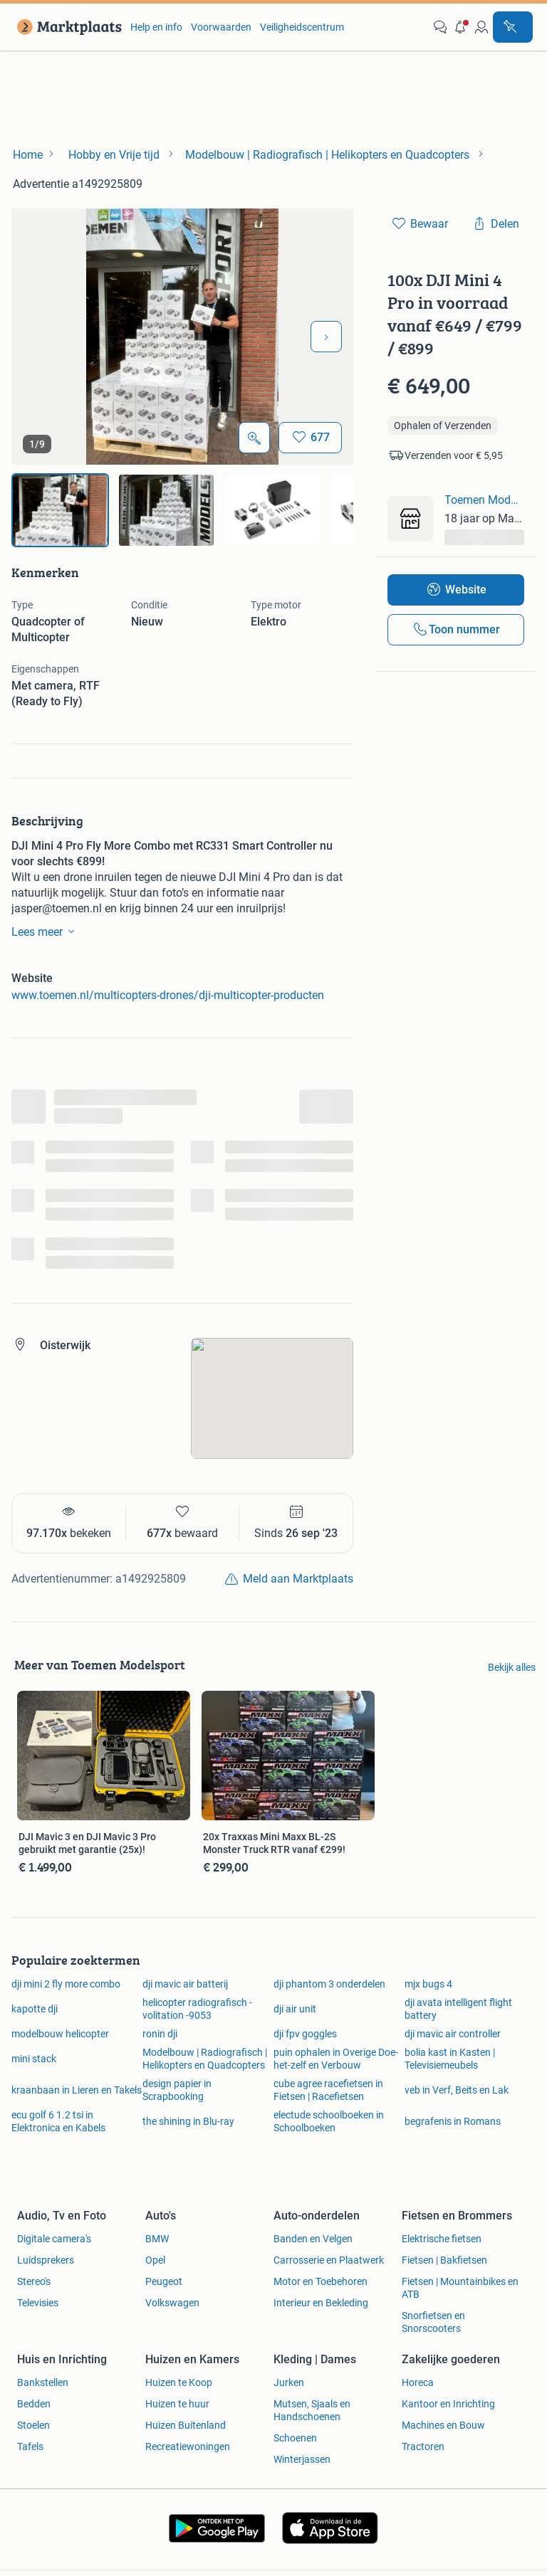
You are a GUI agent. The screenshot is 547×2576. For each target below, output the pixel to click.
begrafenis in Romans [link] (453, 2121)
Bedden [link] (34, 2403)
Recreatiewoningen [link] (187, 2446)
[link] (66, 27)
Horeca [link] (418, 2382)
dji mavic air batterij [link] (185, 1984)
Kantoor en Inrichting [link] (448, 2403)
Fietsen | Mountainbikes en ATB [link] (460, 2288)
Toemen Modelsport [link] (484, 500)
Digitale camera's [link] (54, 2238)
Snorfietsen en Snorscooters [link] (433, 2322)
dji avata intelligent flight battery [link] (458, 2009)
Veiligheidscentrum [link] (302, 27)
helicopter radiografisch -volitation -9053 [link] (197, 2009)
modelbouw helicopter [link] (60, 2033)
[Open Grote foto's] (254, 437)
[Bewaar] (310, 437)
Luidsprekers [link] (45, 2260)
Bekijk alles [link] (512, 1667)
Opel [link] (155, 2260)
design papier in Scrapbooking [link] (177, 2090)
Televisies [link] (37, 2302)
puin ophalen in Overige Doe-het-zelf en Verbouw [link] (336, 2059)
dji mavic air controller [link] (453, 2033)
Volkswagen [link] (172, 2302)
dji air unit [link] (295, 2009)
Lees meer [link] (45, 931)
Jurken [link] (289, 2382)
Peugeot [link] (163, 2281)
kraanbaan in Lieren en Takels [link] (76, 2090)
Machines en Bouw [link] (443, 2425)
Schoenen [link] (295, 2438)
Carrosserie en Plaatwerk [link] (329, 2260)
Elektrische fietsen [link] (441, 2238)
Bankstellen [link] (42, 2382)
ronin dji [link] (159, 2033)
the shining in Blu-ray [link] (188, 2121)
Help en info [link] (156, 27)
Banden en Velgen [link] (313, 2238)
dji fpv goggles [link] (305, 2033)
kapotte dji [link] (34, 2009)
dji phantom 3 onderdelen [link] (329, 1984)
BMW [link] (157, 2238)
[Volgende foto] (326, 336)
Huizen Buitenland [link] (185, 2425)
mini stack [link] (33, 2058)
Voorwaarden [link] (221, 27)
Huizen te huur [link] (177, 2403)
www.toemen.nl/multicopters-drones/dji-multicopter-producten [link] (167, 995)
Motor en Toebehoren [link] (321, 2281)
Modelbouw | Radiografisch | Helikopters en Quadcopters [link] (204, 2059)
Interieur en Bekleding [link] (321, 2302)
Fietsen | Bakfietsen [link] (444, 2260)
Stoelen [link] (33, 2425)
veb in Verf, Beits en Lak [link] (457, 2090)
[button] (461, 27)
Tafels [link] (30, 2446)
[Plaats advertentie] (513, 27)
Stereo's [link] (34, 2281)
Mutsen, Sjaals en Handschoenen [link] (312, 2410)
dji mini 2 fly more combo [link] (65, 1984)
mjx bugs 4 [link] (428, 1984)
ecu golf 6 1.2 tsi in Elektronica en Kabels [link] (58, 2121)
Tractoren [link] (423, 2446)
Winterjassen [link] (302, 2459)
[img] (60, 510)
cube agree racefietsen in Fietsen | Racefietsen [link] (328, 2090)
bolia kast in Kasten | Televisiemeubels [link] (450, 2059)
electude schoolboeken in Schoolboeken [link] (329, 2121)
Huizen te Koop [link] (178, 2382)
